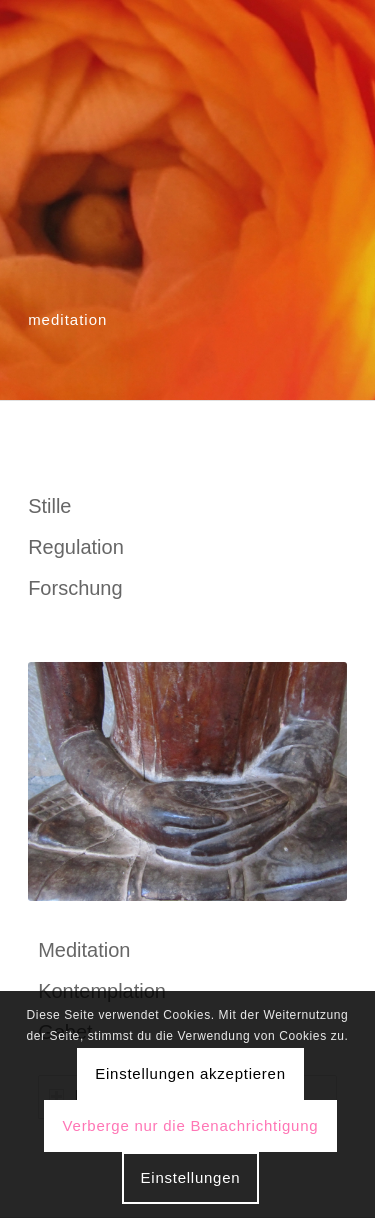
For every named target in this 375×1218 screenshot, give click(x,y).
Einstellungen (191, 1177)
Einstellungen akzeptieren (190, 1073)
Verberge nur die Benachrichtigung (191, 1125)
